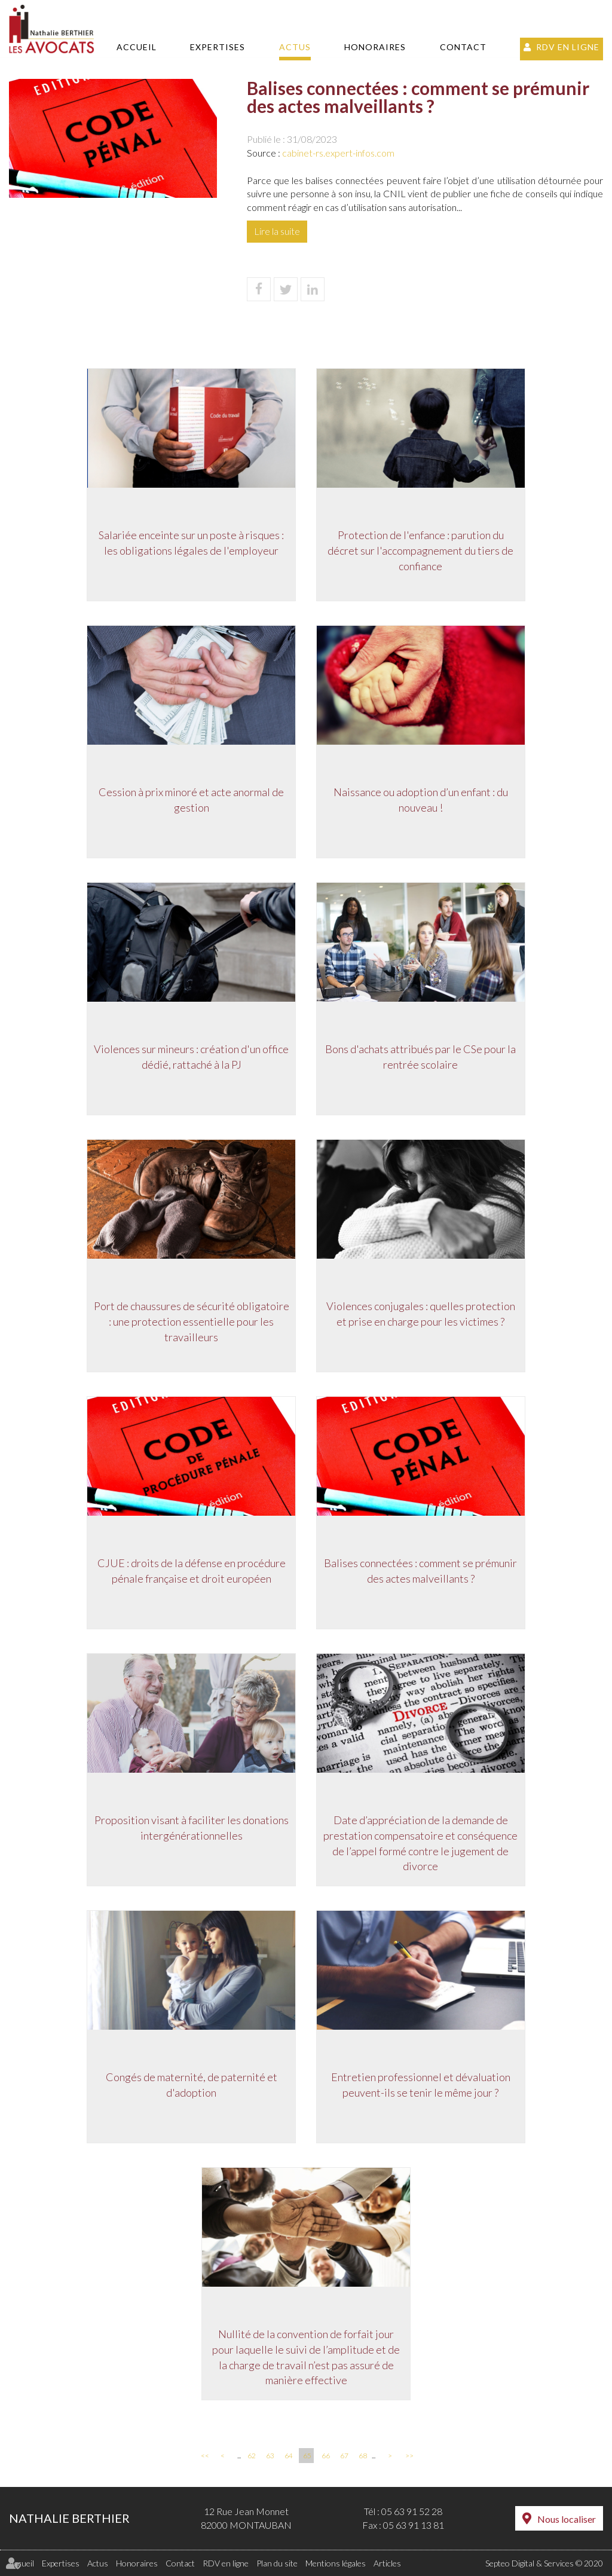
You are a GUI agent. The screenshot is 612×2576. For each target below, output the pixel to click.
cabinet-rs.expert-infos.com (338, 152)
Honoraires (375, 47)
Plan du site (277, 2563)
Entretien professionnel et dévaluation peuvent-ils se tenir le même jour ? (422, 2087)
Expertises (217, 47)
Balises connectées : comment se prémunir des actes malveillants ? (422, 1573)
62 (251, 2455)
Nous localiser (566, 2519)
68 (363, 2455)
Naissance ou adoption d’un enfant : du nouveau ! (422, 802)
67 (344, 2455)
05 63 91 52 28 (411, 2511)
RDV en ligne (567, 47)
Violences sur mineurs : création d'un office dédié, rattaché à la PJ (189, 1059)
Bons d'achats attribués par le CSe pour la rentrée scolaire (423, 1059)
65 (307, 2455)
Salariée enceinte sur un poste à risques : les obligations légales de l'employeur (189, 545)
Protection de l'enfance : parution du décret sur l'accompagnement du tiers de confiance (423, 552)
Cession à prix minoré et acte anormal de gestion (189, 802)
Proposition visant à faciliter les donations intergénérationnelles (190, 1830)
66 (326, 2455)
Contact (463, 47)
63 (270, 2455)
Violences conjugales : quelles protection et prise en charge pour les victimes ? (422, 1316)
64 (288, 2455)
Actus (295, 47)
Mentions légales (335, 2563)
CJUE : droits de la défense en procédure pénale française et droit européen (190, 1573)
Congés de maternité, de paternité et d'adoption (190, 2087)
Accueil (137, 47)
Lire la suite (277, 231)
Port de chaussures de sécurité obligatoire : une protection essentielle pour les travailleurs (189, 1323)
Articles (387, 2563)
